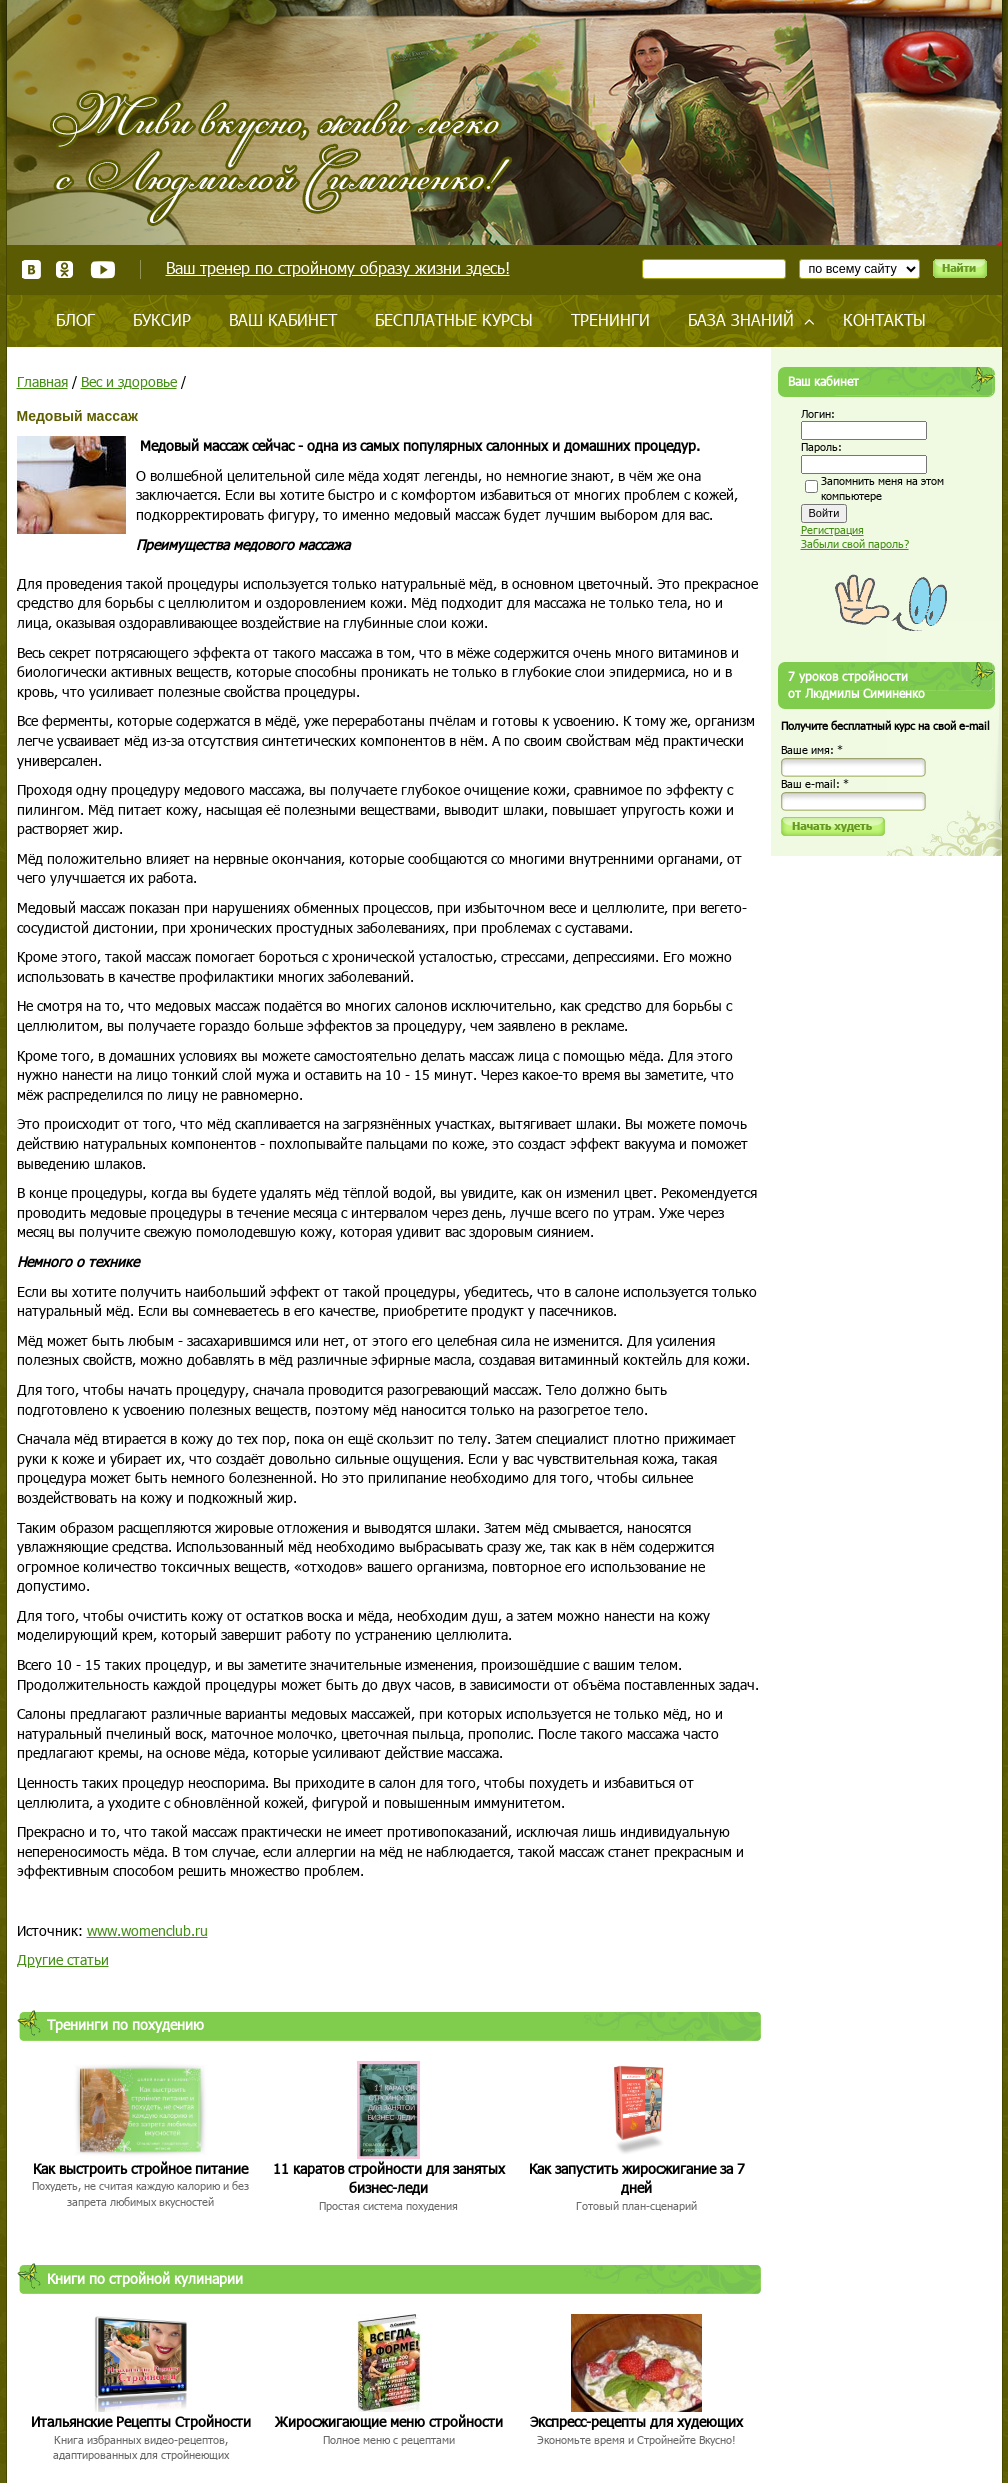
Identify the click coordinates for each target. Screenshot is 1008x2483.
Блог (75, 319)
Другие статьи (63, 1959)
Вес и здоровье (129, 381)
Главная (42, 381)
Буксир (162, 319)
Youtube (102, 269)
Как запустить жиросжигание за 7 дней (637, 2178)
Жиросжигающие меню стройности (389, 2421)
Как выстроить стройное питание (140, 2168)
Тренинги (610, 319)
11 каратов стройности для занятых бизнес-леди (389, 2178)
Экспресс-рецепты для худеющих (636, 2421)
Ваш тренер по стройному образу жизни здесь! (338, 267)
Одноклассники (65, 269)
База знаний (741, 319)
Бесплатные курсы (454, 319)
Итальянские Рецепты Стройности (141, 2421)
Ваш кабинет (283, 319)
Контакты (884, 319)
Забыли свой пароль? (855, 543)
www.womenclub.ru (147, 1930)
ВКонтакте (31, 269)
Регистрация (832, 529)
